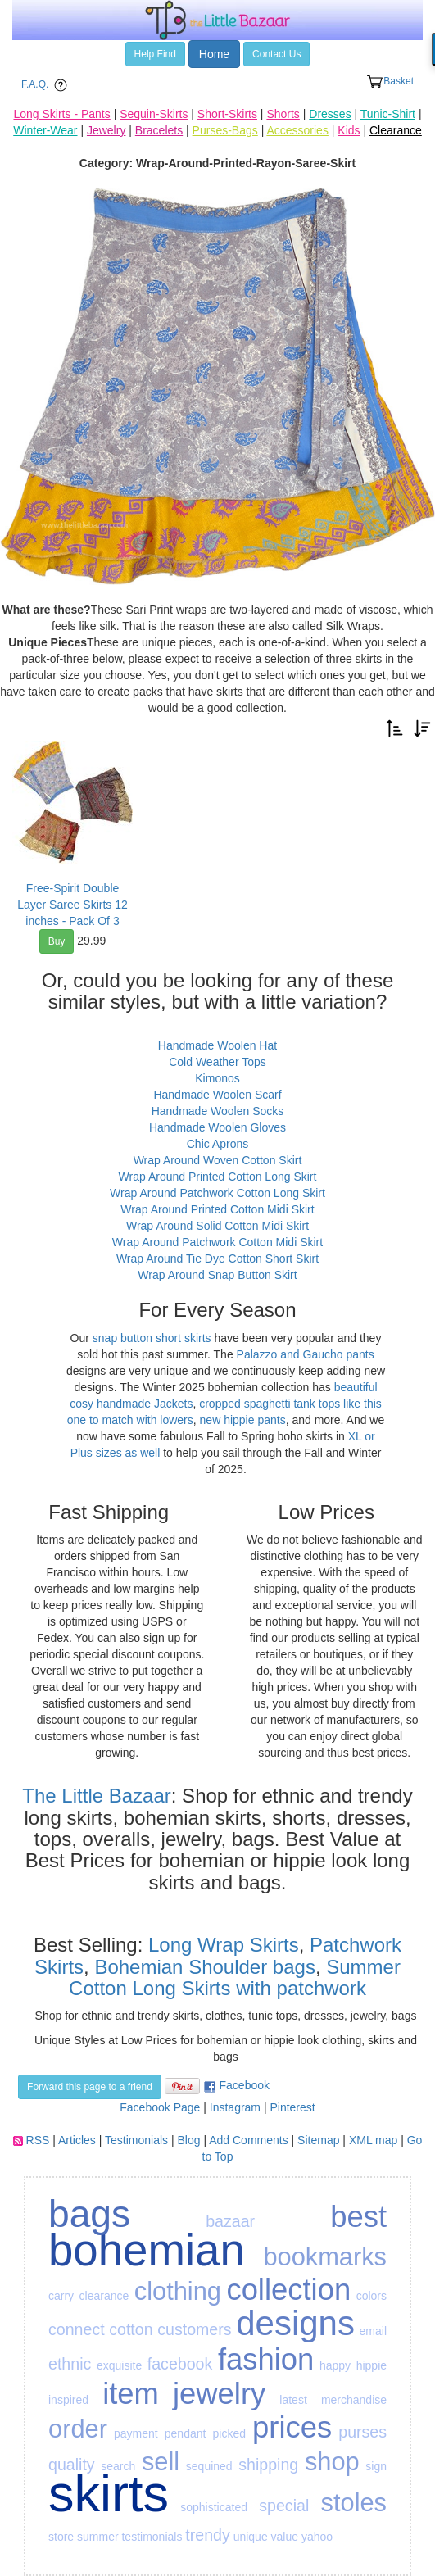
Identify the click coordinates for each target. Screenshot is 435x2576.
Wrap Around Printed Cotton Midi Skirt (217, 1209)
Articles (77, 2140)
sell (160, 2461)
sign (376, 2466)
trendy (207, 2535)
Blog (189, 2140)
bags (89, 2214)
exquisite (119, 2365)
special (284, 2506)
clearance (104, 2295)
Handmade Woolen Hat (217, 1045)
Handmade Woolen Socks (218, 1111)
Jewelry (106, 130)
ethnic (69, 2364)
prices (292, 2427)
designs (295, 2323)
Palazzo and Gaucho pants (305, 1354)
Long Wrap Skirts (220, 1945)
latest (292, 2399)
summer (98, 2536)
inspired (68, 2399)
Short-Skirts (227, 113)
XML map (373, 2140)
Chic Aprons (217, 1143)
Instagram (235, 2107)
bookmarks (325, 2257)
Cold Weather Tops (217, 1061)
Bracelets (159, 130)
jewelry (219, 2393)
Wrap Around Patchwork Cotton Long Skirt (217, 1193)
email (373, 2331)
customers (194, 2329)
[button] (395, 726)
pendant (185, 2433)
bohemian (146, 2250)
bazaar (230, 2221)
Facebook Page (160, 2107)
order (77, 2429)
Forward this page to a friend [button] (89, 2087)
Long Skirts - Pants (61, 113)
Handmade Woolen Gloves (217, 1127)
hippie (371, 2365)
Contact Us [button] (276, 54)
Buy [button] (57, 941)
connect (76, 2329)
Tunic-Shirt (387, 113)
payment (136, 2433)
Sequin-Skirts (154, 113)
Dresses (330, 113)
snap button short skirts (152, 1338)
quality (71, 2465)
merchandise (354, 2399)
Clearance (395, 130)
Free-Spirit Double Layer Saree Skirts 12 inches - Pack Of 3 (72, 904)
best (358, 2217)
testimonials (151, 2536)
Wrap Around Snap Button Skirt (217, 1274)
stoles (354, 2502)
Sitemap (318, 2140)
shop (332, 2461)
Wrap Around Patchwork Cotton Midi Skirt (217, 1242)
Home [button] (214, 54)
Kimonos (217, 1078)
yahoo (317, 2536)
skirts (108, 2493)
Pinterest (292, 2107)
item (130, 2393)
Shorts (282, 113)
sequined (209, 2466)
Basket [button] (390, 81)
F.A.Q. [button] (47, 85)
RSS (38, 2140)
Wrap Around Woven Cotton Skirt (218, 1160)
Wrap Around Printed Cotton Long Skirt (218, 1176)
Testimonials (136, 2140)
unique (250, 2536)
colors (371, 2295)
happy (335, 2365)
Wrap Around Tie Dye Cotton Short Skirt (217, 1258)
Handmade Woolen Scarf (217, 1094)
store (61, 2536)
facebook (180, 2364)
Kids (349, 130)
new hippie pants (243, 1419)
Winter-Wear (45, 130)
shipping (268, 2465)
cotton (130, 2329)
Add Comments (248, 2140)
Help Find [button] (155, 54)
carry (61, 2295)
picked (229, 2433)
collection (288, 2289)
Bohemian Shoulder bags (204, 1967)
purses (362, 2432)
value (284, 2536)
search (118, 2466)
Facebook (245, 2085)
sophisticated (213, 2507)
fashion (266, 2359)
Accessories (297, 130)
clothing (177, 2291)
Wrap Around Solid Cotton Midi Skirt (217, 1225)
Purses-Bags (225, 130)
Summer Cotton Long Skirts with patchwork (235, 1977)
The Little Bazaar (96, 1796)
